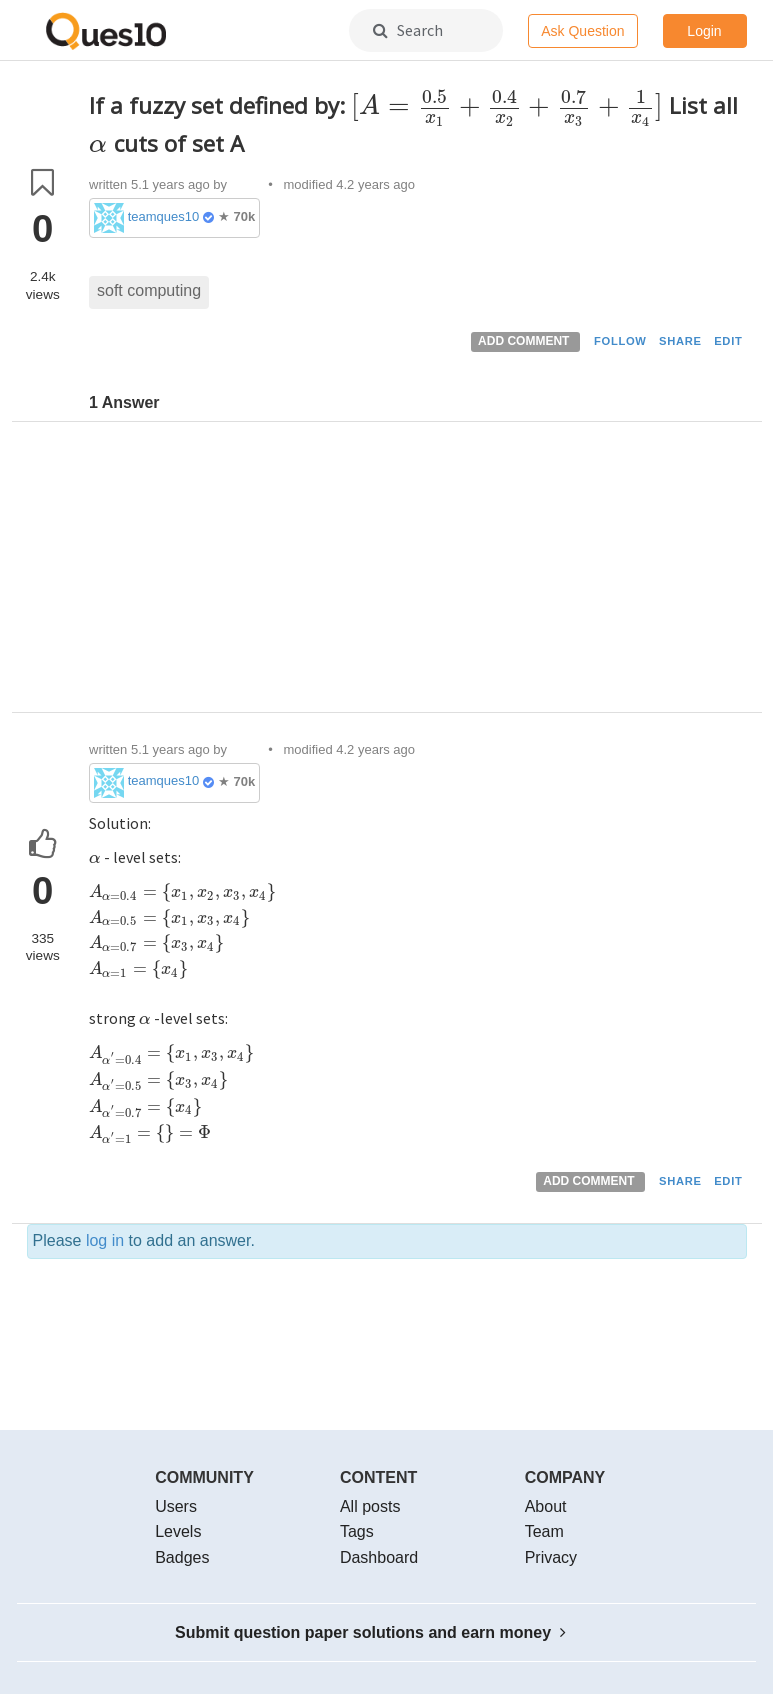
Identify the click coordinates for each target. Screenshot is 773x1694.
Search (408, 30)
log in (105, 1240)
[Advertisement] (418, 572)
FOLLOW (620, 341)
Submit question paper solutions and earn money (370, 1632)
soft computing (149, 290)
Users (176, 1506)
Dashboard (379, 1557)
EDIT (728, 341)
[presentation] (507, 105)
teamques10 (164, 216)
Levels (178, 1531)
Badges (182, 1557)
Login (704, 31)
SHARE (680, 341)
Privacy (551, 1557)
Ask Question (582, 31)
